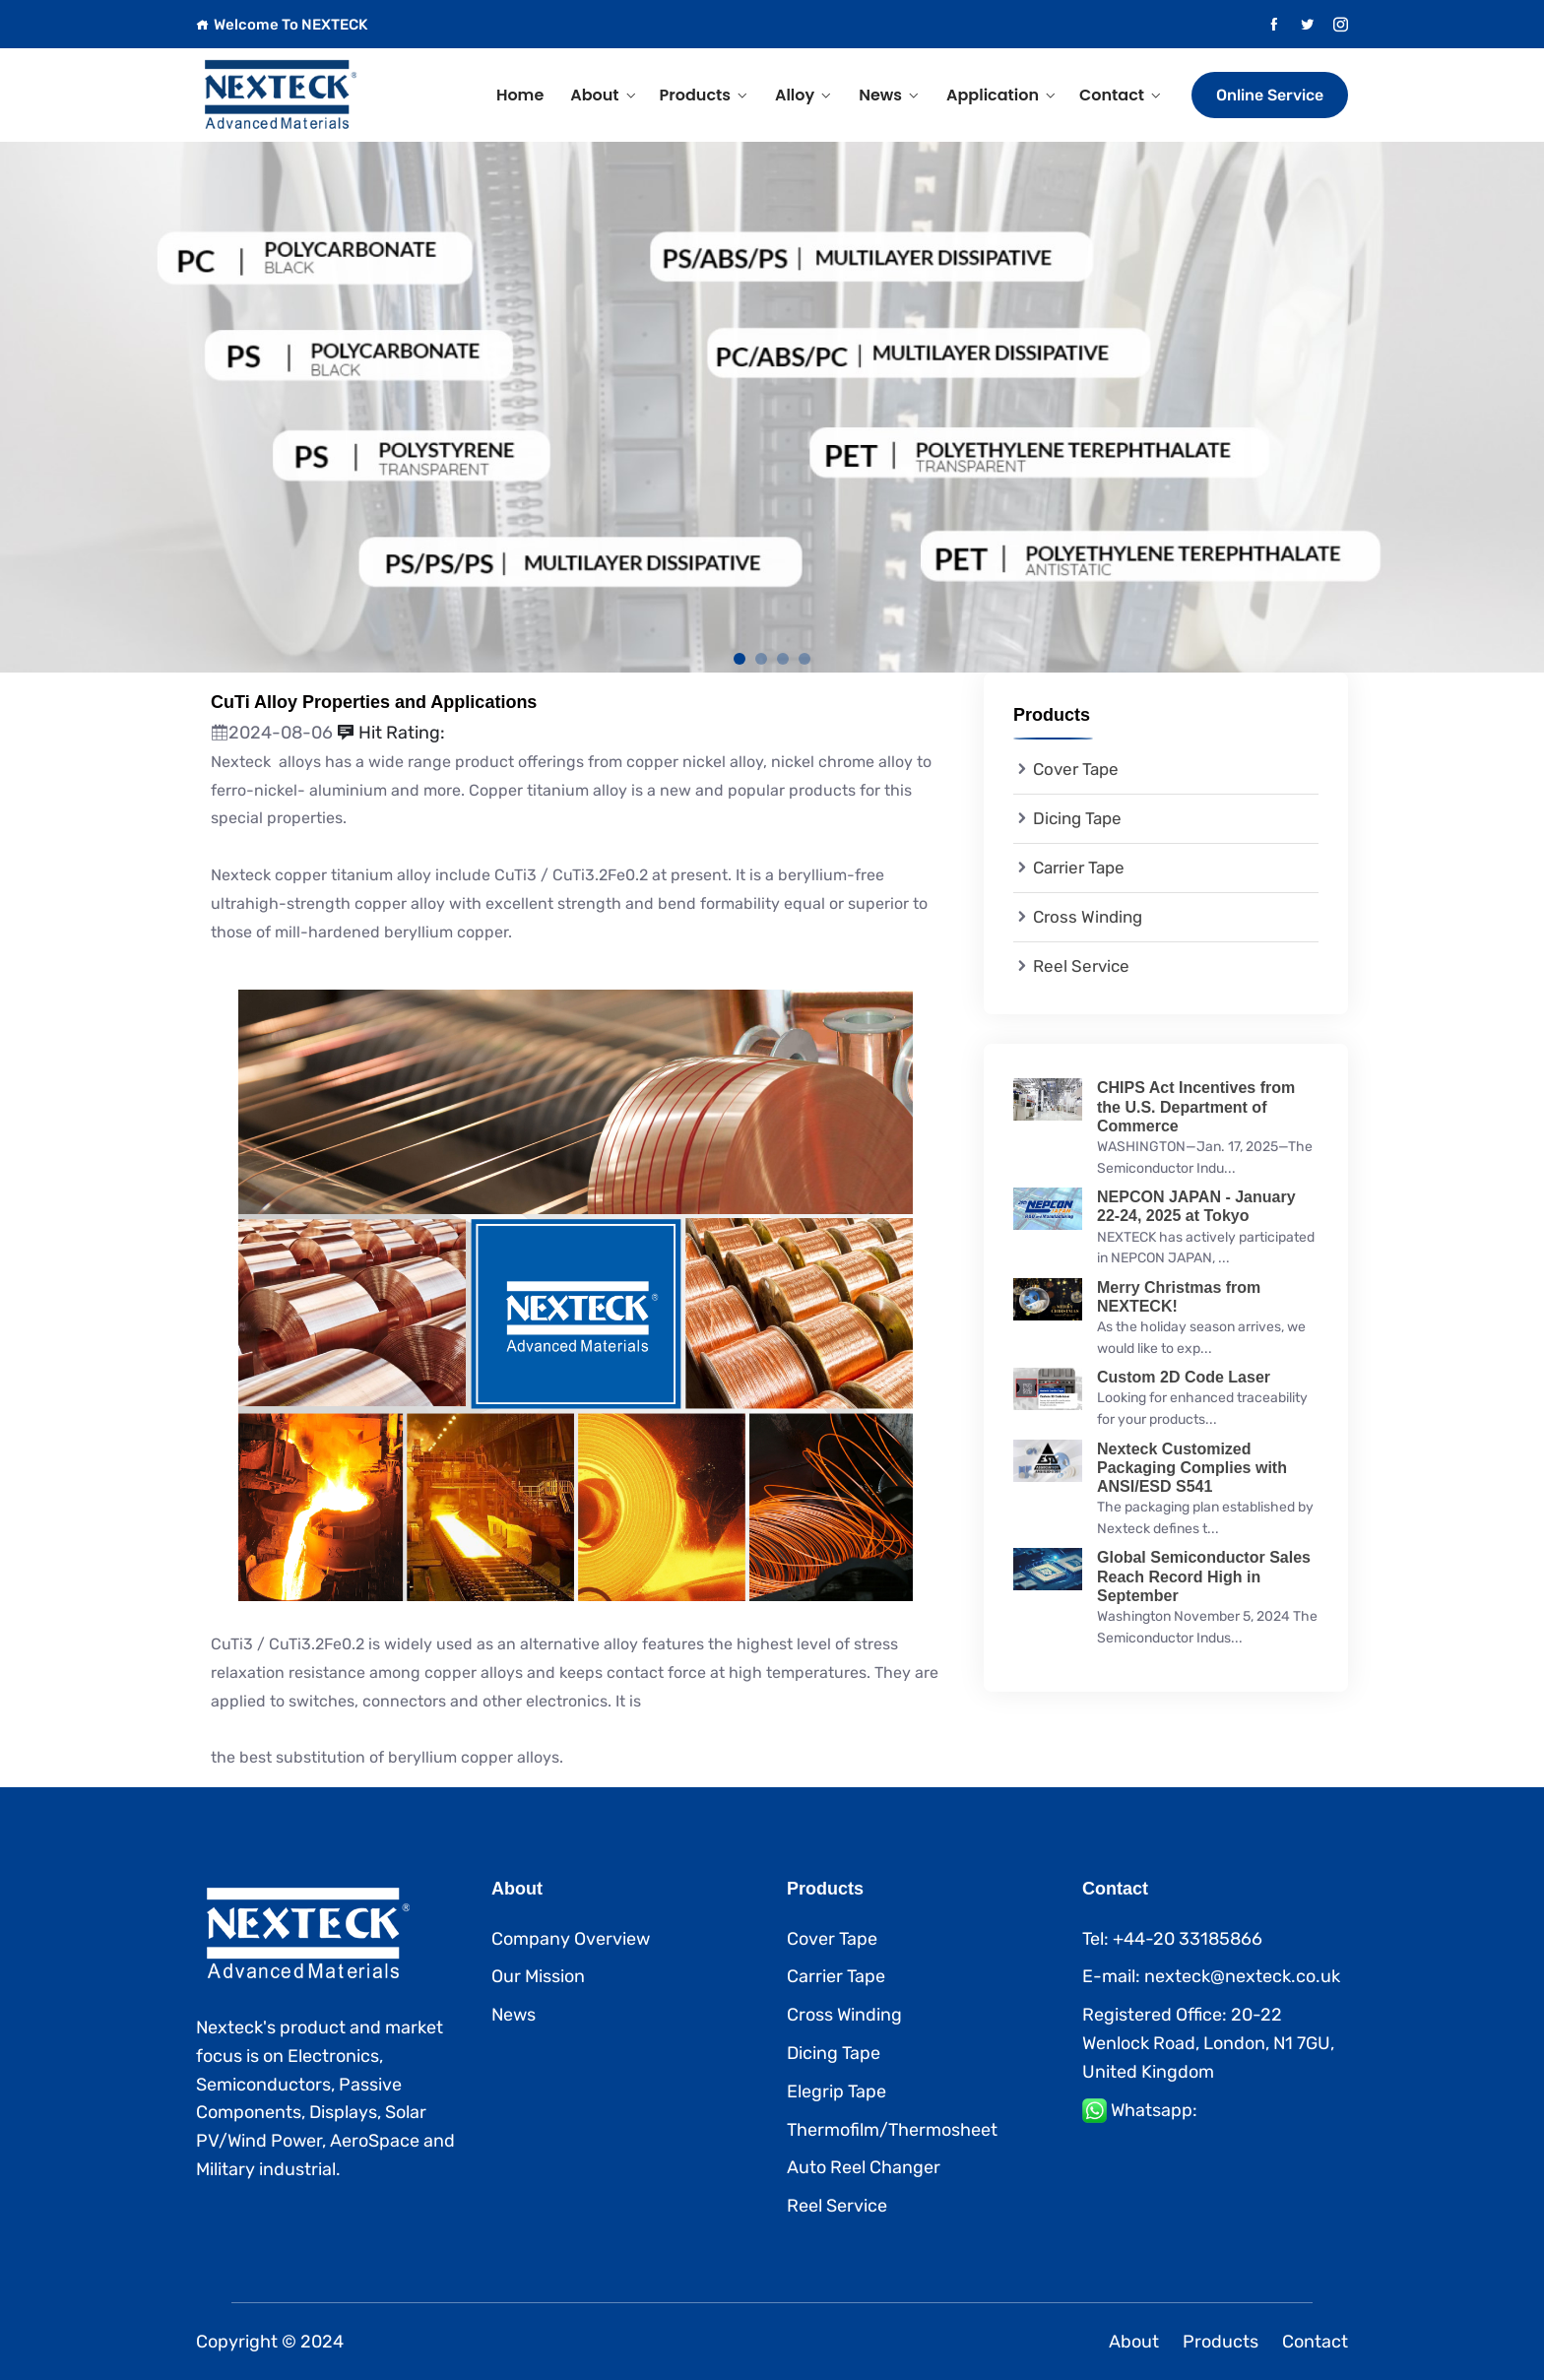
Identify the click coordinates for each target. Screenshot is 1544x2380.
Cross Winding (1087, 917)
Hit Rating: (391, 732)
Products (695, 95)
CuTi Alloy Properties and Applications (374, 702)
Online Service (1269, 95)
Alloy (794, 95)
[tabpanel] (772, 407)
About (594, 95)
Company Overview (570, 1939)
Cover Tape (1076, 769)
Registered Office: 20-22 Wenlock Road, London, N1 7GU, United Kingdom (1208, 2043)
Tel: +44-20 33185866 (1172, 1939)
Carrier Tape (1079, 867)
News (880, 95)
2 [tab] (761, 659)
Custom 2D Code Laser (1183, 1377)
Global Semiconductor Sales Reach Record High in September (1204, 1576)
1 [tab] (739, 659)
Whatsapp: (1154, 2110)
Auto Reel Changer (863, 2167)
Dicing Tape (1077, 818)
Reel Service (1081, 966)
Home (520, 95)
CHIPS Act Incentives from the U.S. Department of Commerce (1196, 1106)
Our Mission (538, 1976)
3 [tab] (783, 659)
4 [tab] (804, 659)
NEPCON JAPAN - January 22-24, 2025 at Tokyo (1196, 1206)
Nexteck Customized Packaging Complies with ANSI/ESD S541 (1192, 1468)
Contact (1111, 95)
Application (992, 95)
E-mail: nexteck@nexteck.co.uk (1211, 1976)
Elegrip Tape (836, 2091)
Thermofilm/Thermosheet (892, 2130)
